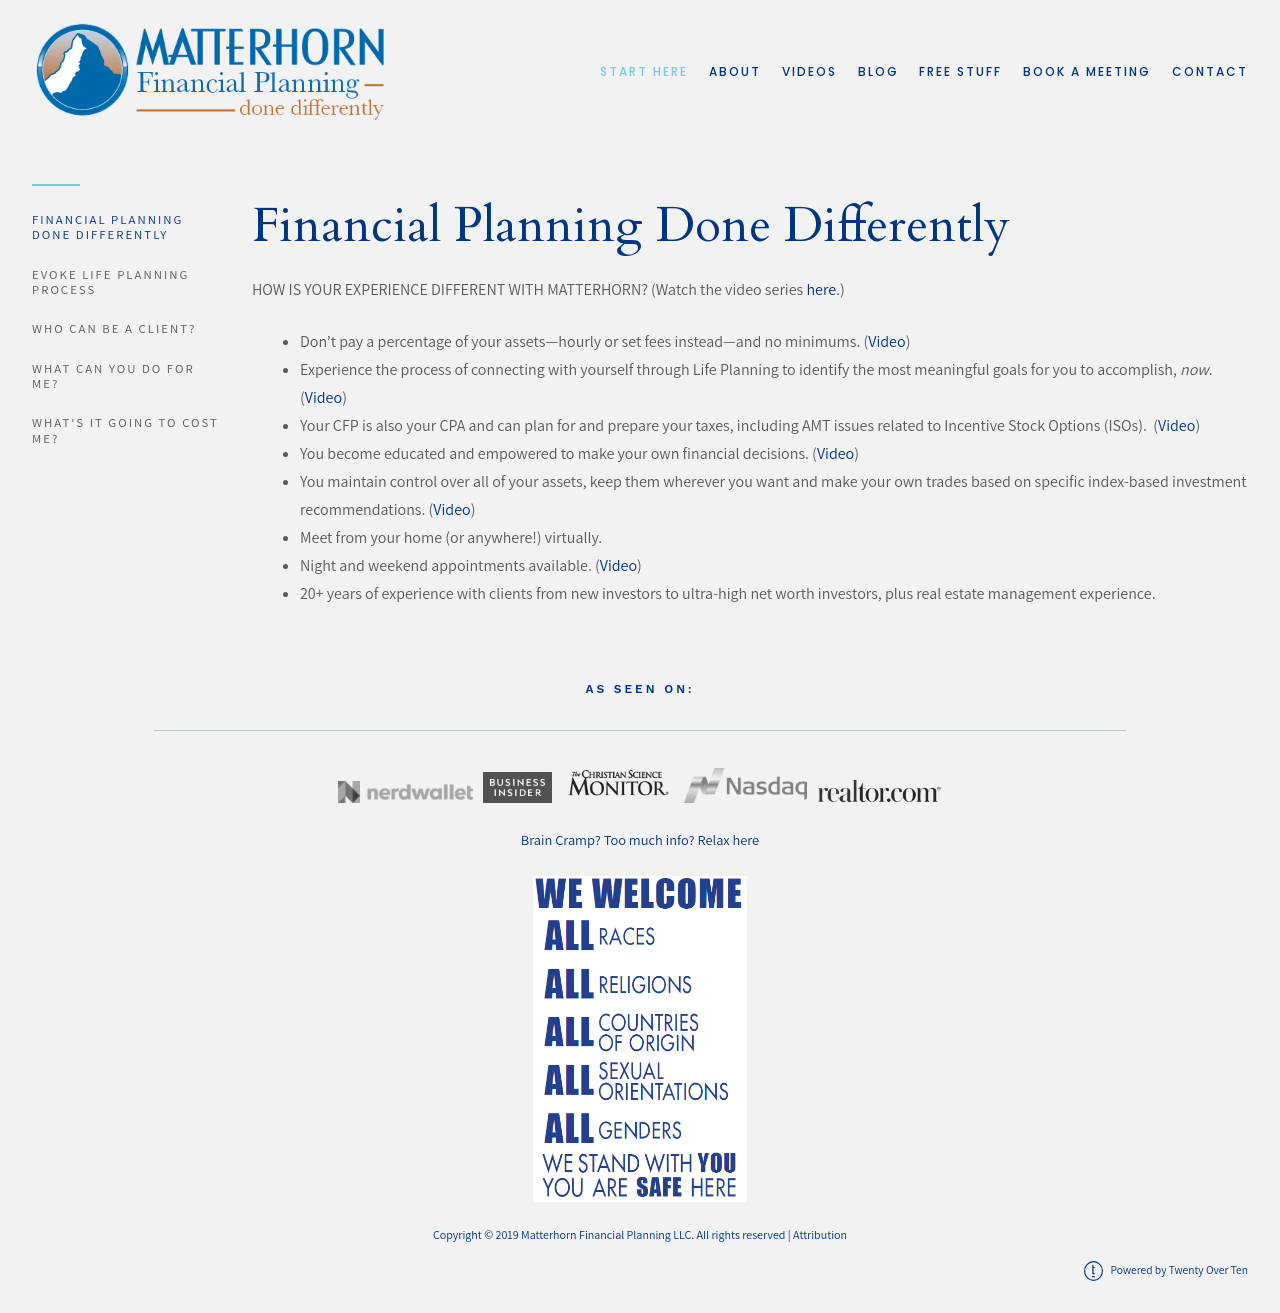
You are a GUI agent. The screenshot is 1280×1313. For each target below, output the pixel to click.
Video (886, 341)
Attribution (820, 1234)
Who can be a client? (114, 328)
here (821, 289)
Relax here (729, 839)
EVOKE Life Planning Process (110, 282)
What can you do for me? (113, 376)
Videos (809, 71)
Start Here (644, 71)
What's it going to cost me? (125, 430)
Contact (1210, 71)
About (735, 71)
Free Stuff (960, 71)
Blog (878, 71)
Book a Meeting (1087, 71)
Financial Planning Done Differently (107, 227)
